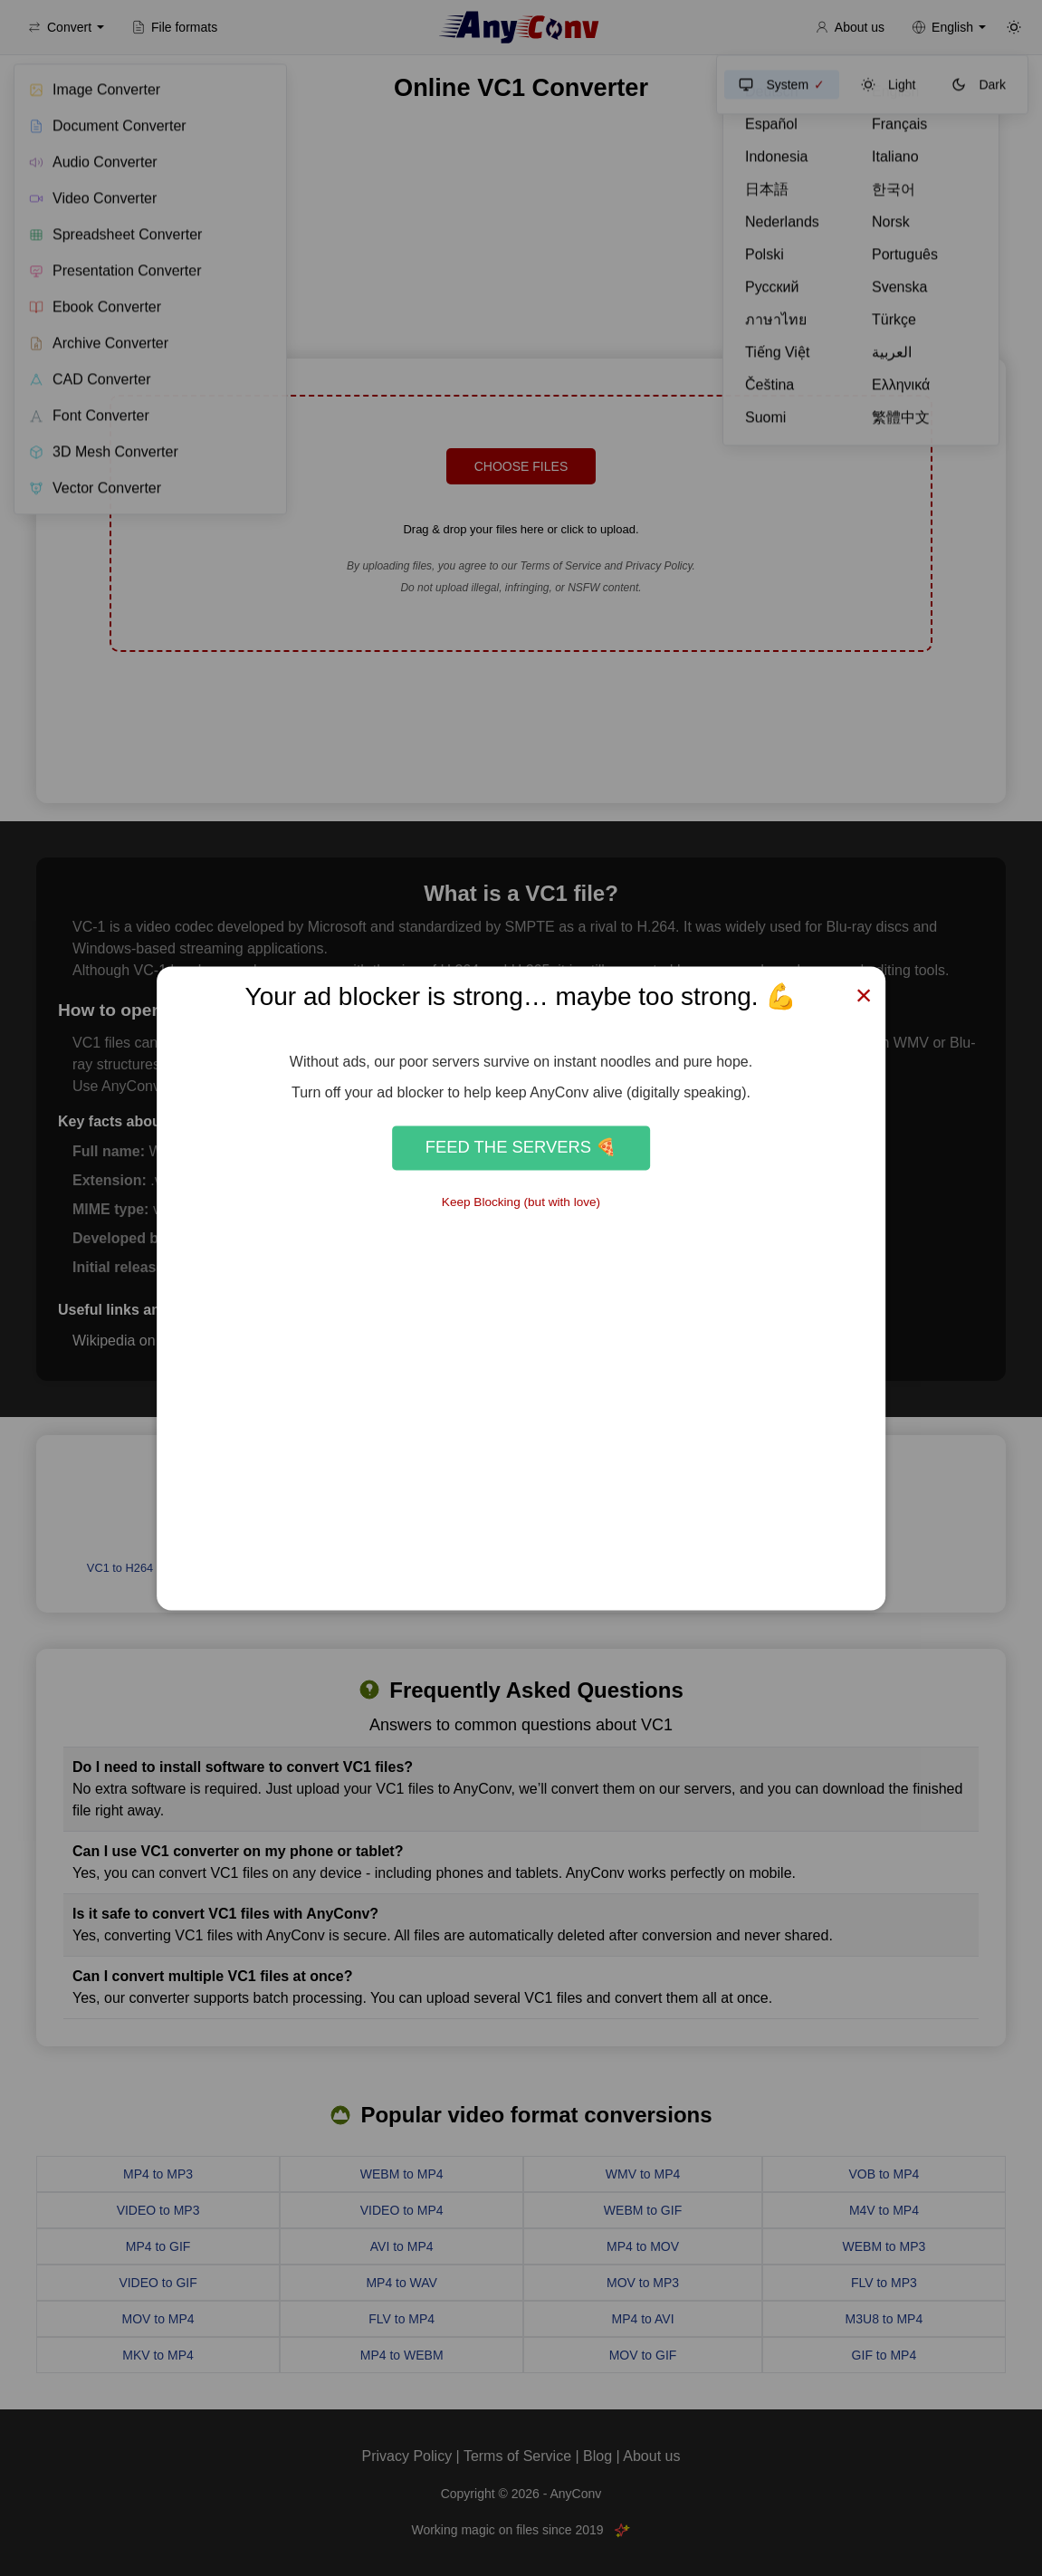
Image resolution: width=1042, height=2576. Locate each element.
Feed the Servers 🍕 (521, 1147)
